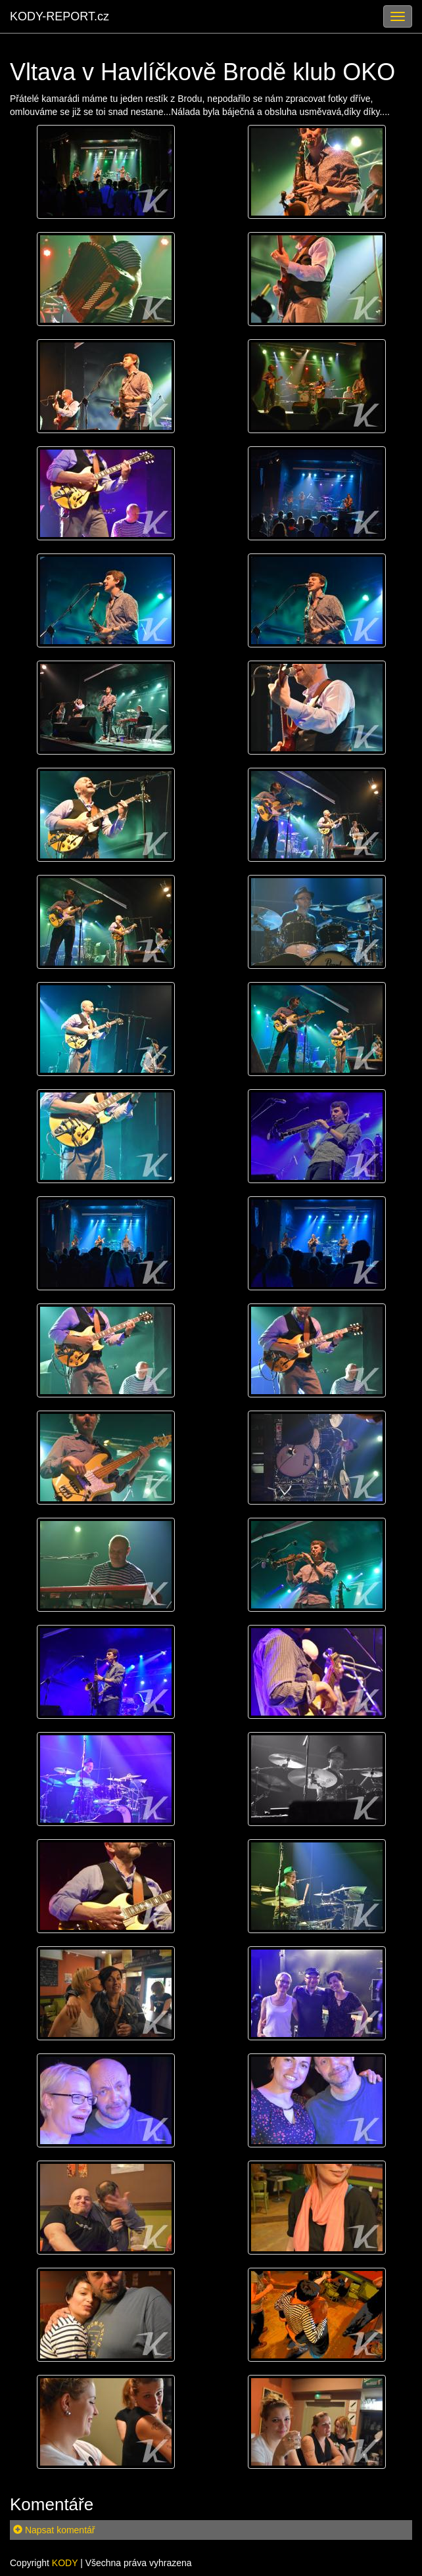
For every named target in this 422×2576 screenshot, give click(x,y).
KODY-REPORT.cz (59, 16)
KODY (65, 2563)
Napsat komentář (54, 2530)
